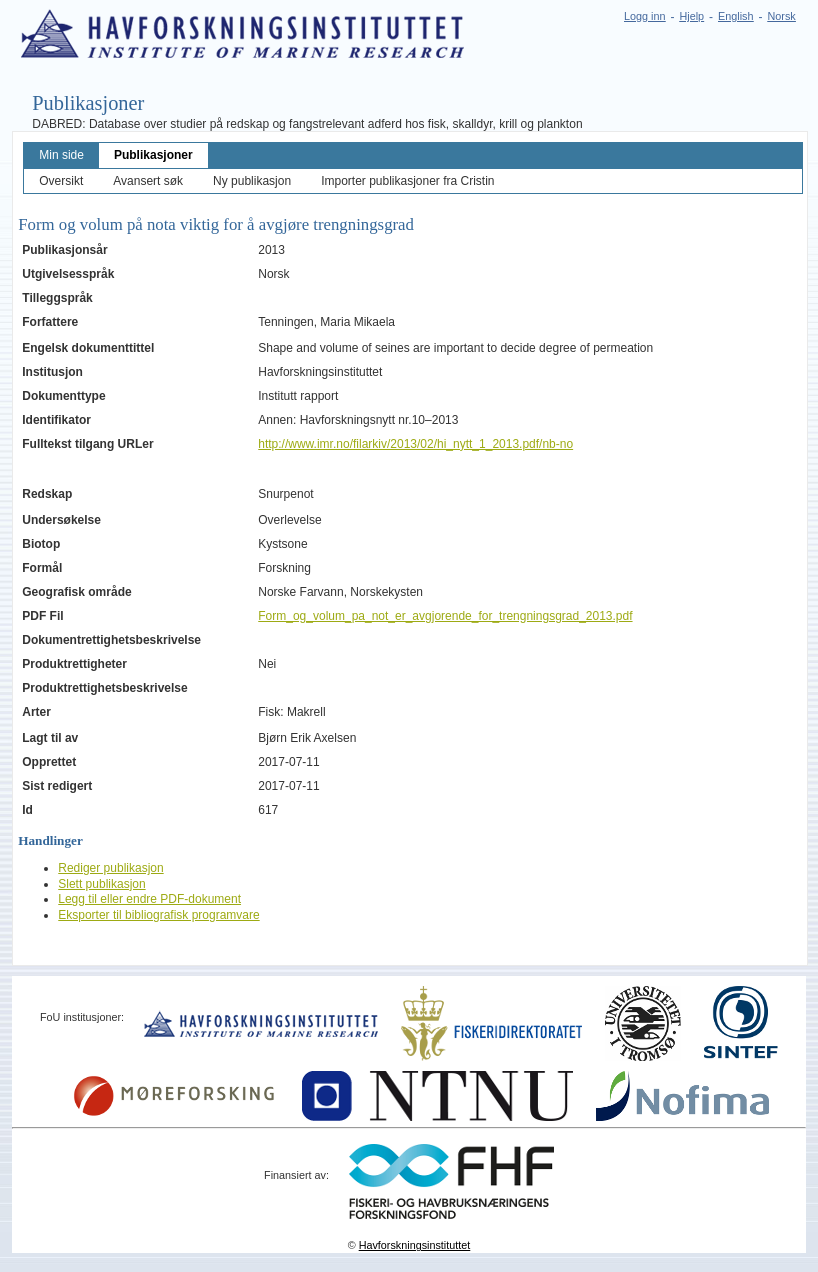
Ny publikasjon (252, 181)
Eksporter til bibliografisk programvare (158, 915)
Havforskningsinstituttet (415, 1245)
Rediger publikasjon (110, 868)
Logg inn (644, 16)
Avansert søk (148, 181)
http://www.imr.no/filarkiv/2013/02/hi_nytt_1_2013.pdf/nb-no (415, 444)
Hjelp (691, 16)
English (735, 16)
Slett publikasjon (101, 884)
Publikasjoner (153, 155)
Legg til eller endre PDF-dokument (149, 899)
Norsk (782, 16)
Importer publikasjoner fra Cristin (407, 181)
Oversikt (61, 181)
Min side (61, 155)
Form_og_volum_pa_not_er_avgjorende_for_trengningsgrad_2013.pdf (445, 616)
